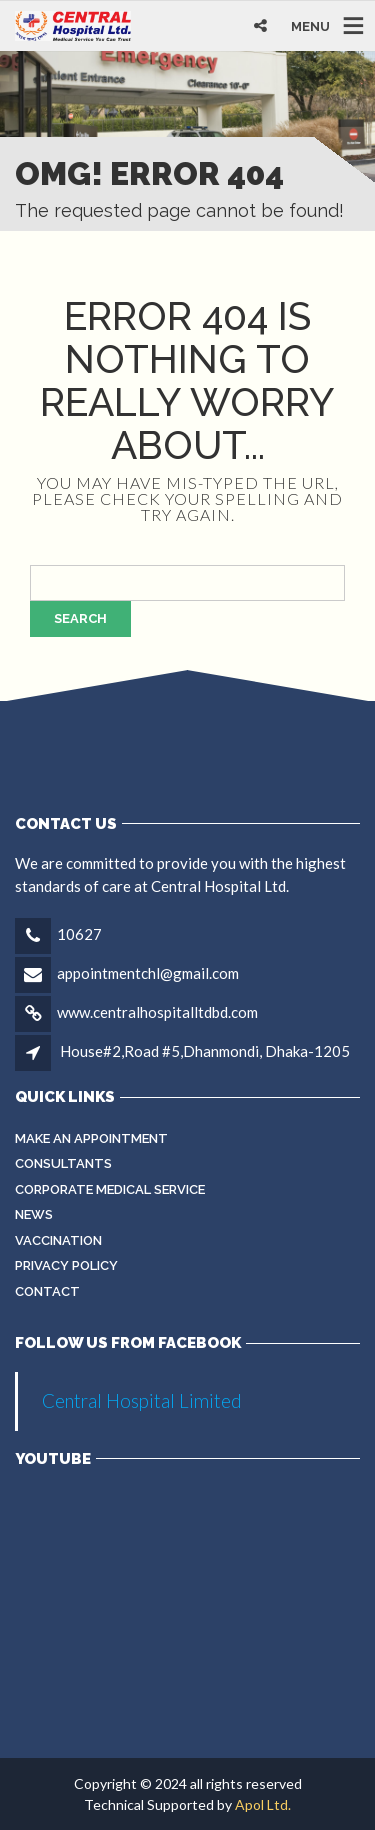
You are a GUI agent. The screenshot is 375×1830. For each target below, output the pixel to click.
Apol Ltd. (263, 1804)
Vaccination (58, 1240)
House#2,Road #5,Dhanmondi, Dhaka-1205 (205, 1051)
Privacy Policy (66, 1265)
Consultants (63, 1163)
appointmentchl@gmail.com (148, 973)
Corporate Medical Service (110, 1189)
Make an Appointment (91, 1138)
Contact (47, 1291)
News (34, 1214)
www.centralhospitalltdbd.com (157, 1012)
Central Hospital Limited (142, 1400)
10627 (79, 934)
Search (80, 618)
